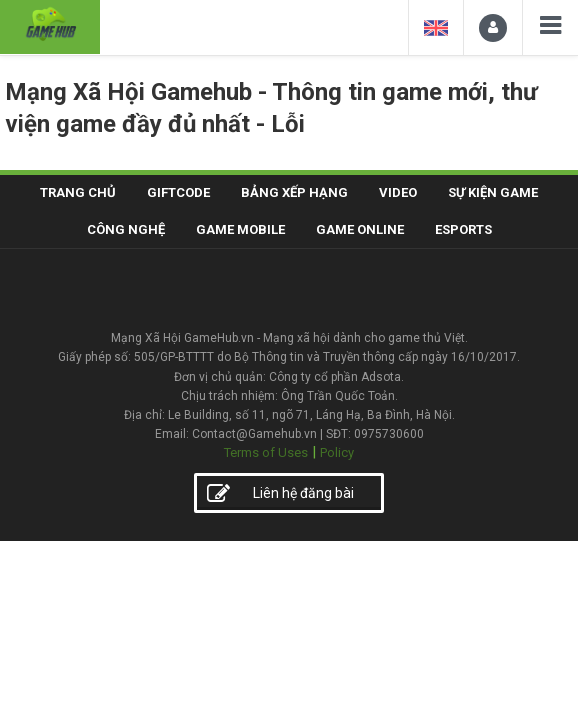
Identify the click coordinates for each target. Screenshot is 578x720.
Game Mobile (240, 229)
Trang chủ (78, 192)
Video (398, 192)
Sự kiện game (493, 192)
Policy (337, 452)
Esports (463, 229)
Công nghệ (126, 229)
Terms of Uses (266, 452)
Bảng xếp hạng (294, 192)
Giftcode (178, 192)
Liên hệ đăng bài (280, 494)
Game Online (360, 229)
